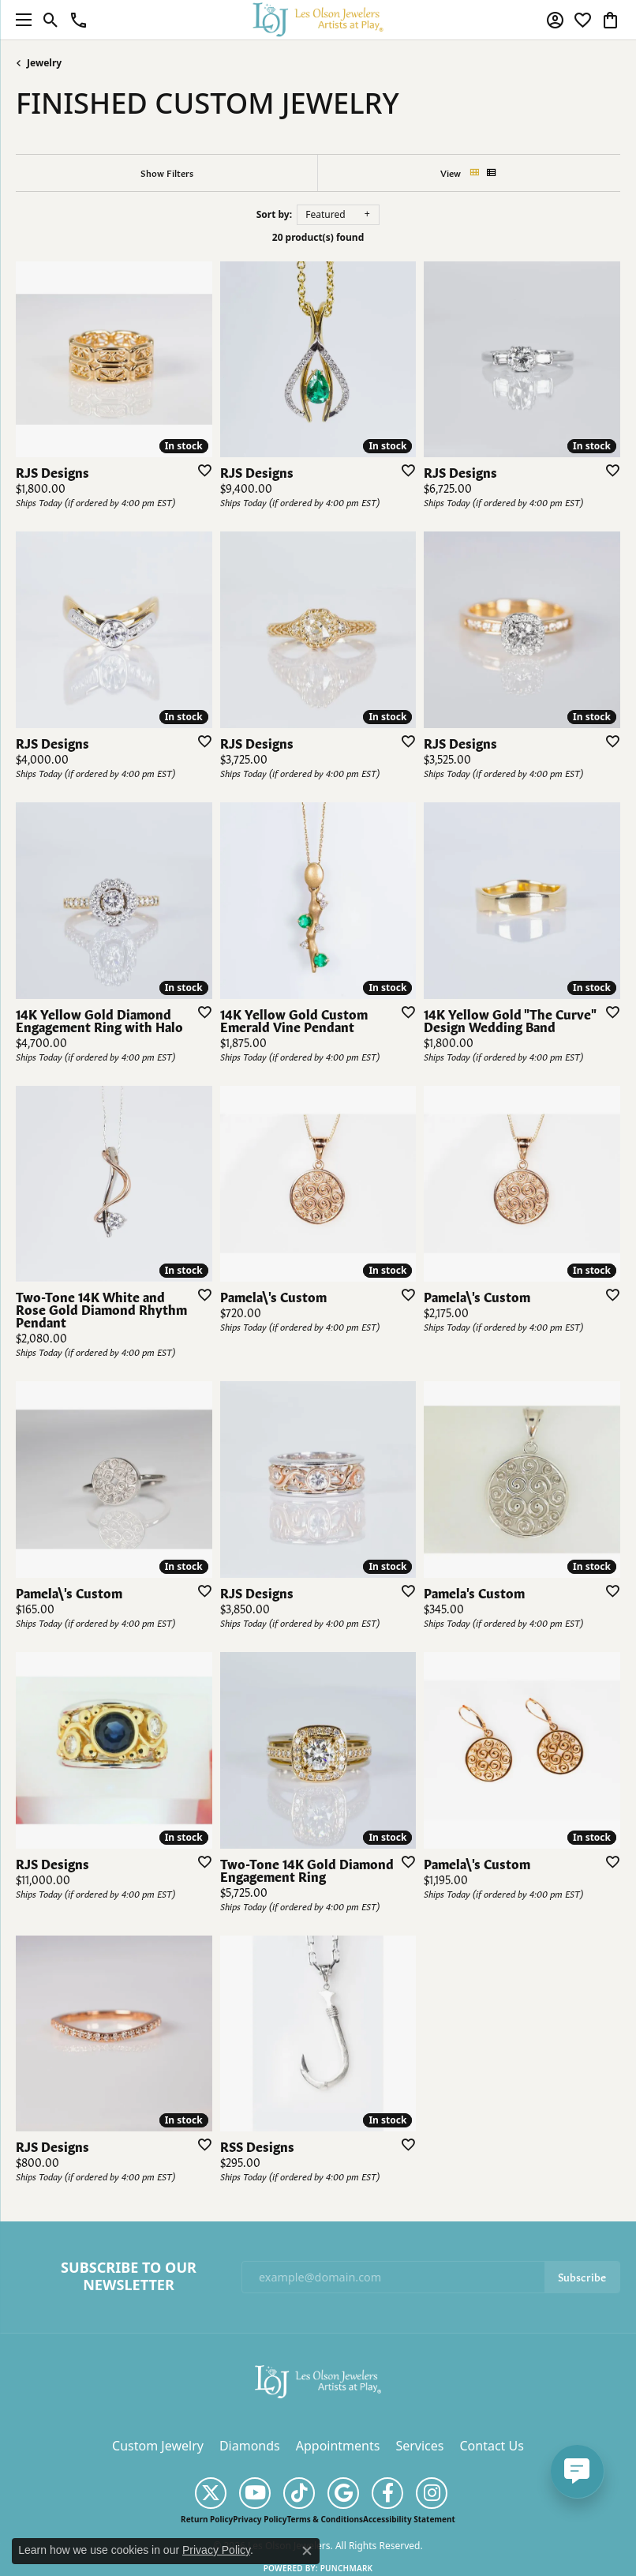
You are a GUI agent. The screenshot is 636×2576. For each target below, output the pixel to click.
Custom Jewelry (158, 2445)
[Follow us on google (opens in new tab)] (343, 2493)
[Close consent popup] (307, 2550)
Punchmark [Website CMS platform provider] (346, 2568)
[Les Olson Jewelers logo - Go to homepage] (318, 19)
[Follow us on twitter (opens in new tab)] (210, 2493)
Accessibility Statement (409, 2519)
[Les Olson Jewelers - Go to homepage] (318, 2380)
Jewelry (44, 62)
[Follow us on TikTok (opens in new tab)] (299, 2493)
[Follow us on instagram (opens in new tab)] (431, 2493)
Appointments (338, 2445)
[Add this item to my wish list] (199, 470)
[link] (78, 20)
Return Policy (207, 2519)
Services (419, 2445)
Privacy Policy (259, 2519)
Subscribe (582, 2276)
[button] (51, 20)
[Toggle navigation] (19, 20)
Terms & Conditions (324, 2519)
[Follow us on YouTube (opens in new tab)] (255, 2493)
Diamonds (249, 2445)
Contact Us (491, 2445)
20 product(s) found (318, 237)
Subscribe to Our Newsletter (128, 2276)
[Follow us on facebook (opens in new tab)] (387, 2493)
